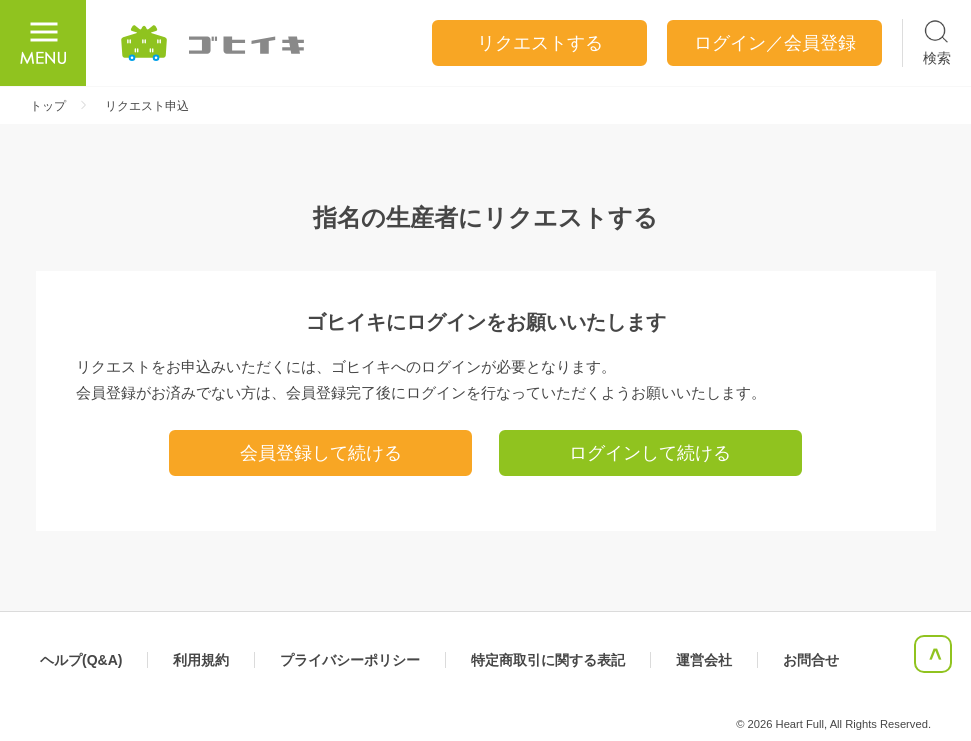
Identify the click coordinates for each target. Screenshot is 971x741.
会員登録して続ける (321, 453)
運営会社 (704, 660)
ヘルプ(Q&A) (81, 660)
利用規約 (201, 660)
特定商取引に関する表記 (548, 660)
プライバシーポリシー (350, 660)
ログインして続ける (650, 453)
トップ (48, 106)
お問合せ (811, 660)
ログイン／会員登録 (775, 43)
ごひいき (214, 43)
